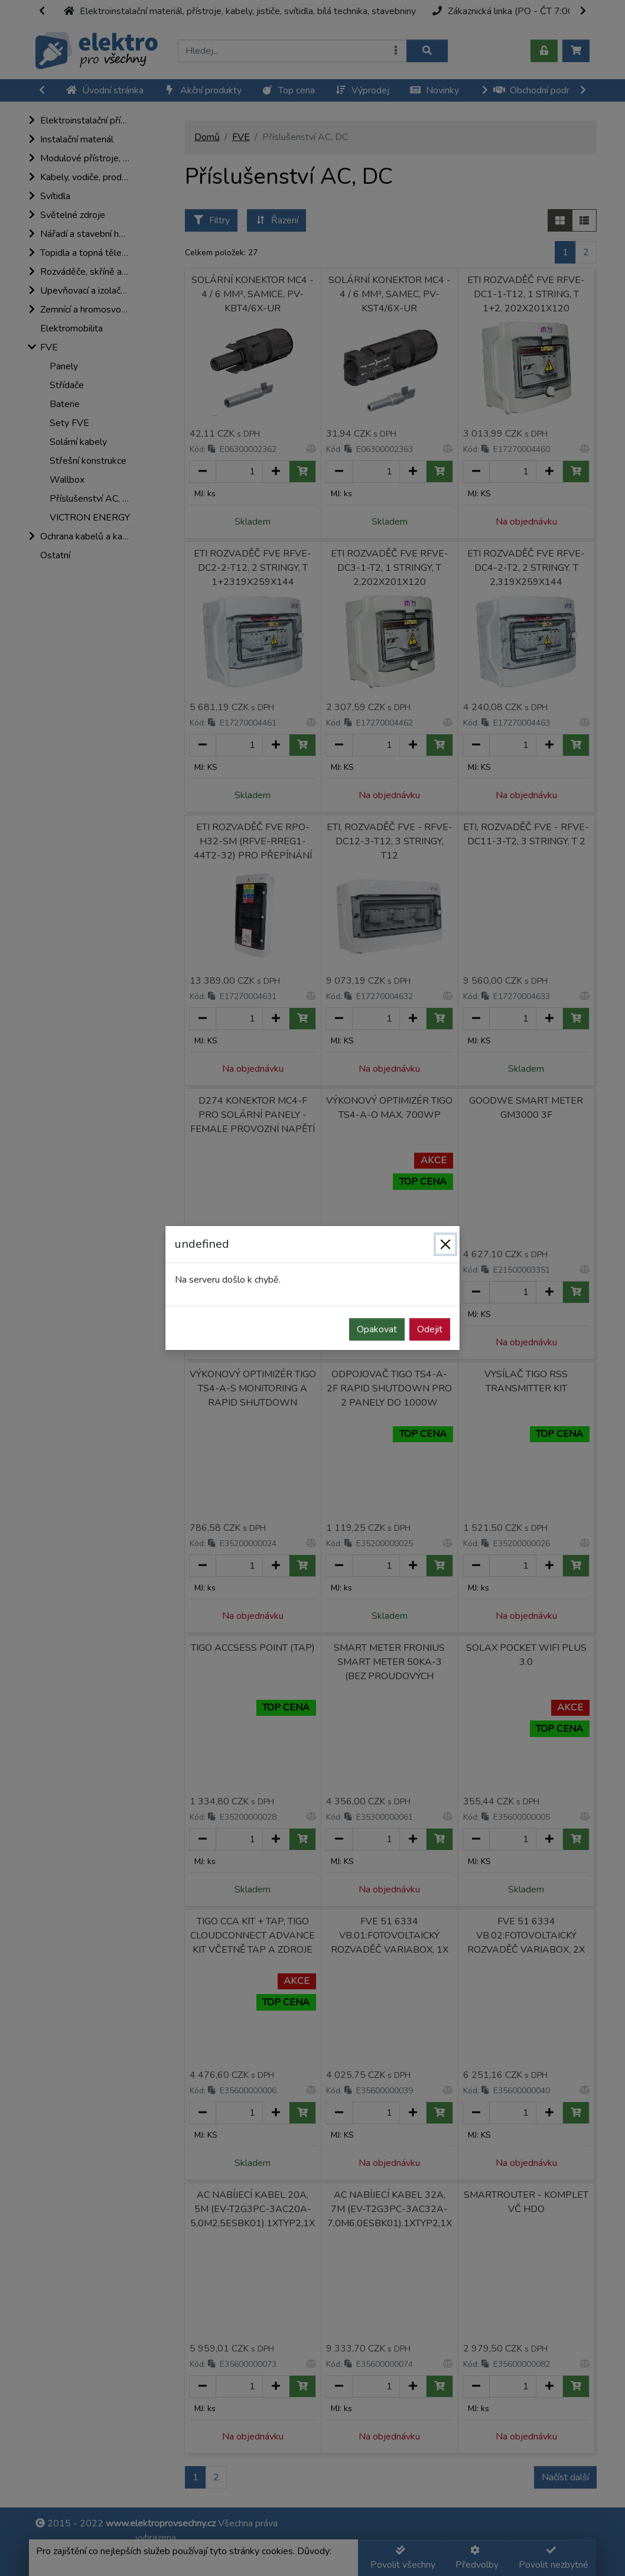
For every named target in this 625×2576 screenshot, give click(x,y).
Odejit (429, 1329)
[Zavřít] (445, 1244)
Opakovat (377, 1329)
